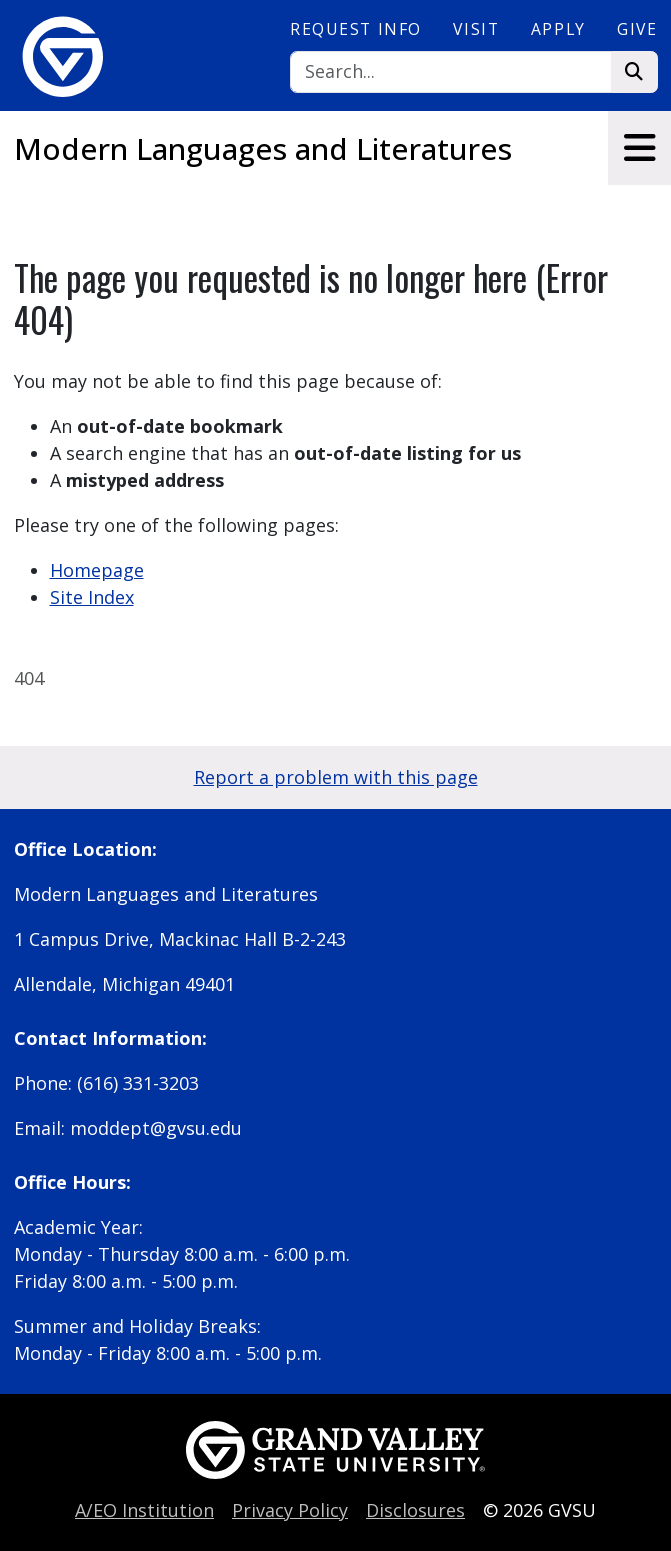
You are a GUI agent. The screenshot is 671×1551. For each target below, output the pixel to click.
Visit (476, 29)
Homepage (97, 570)
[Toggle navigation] (639, 148)
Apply (558, 29)
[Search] (450, 72)
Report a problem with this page (336, 777)
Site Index (92, 597)
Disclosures (415, 1510)
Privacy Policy (290, 1510)
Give (637, 29)
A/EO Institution (144, 1510)
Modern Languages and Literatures (263, 148)
